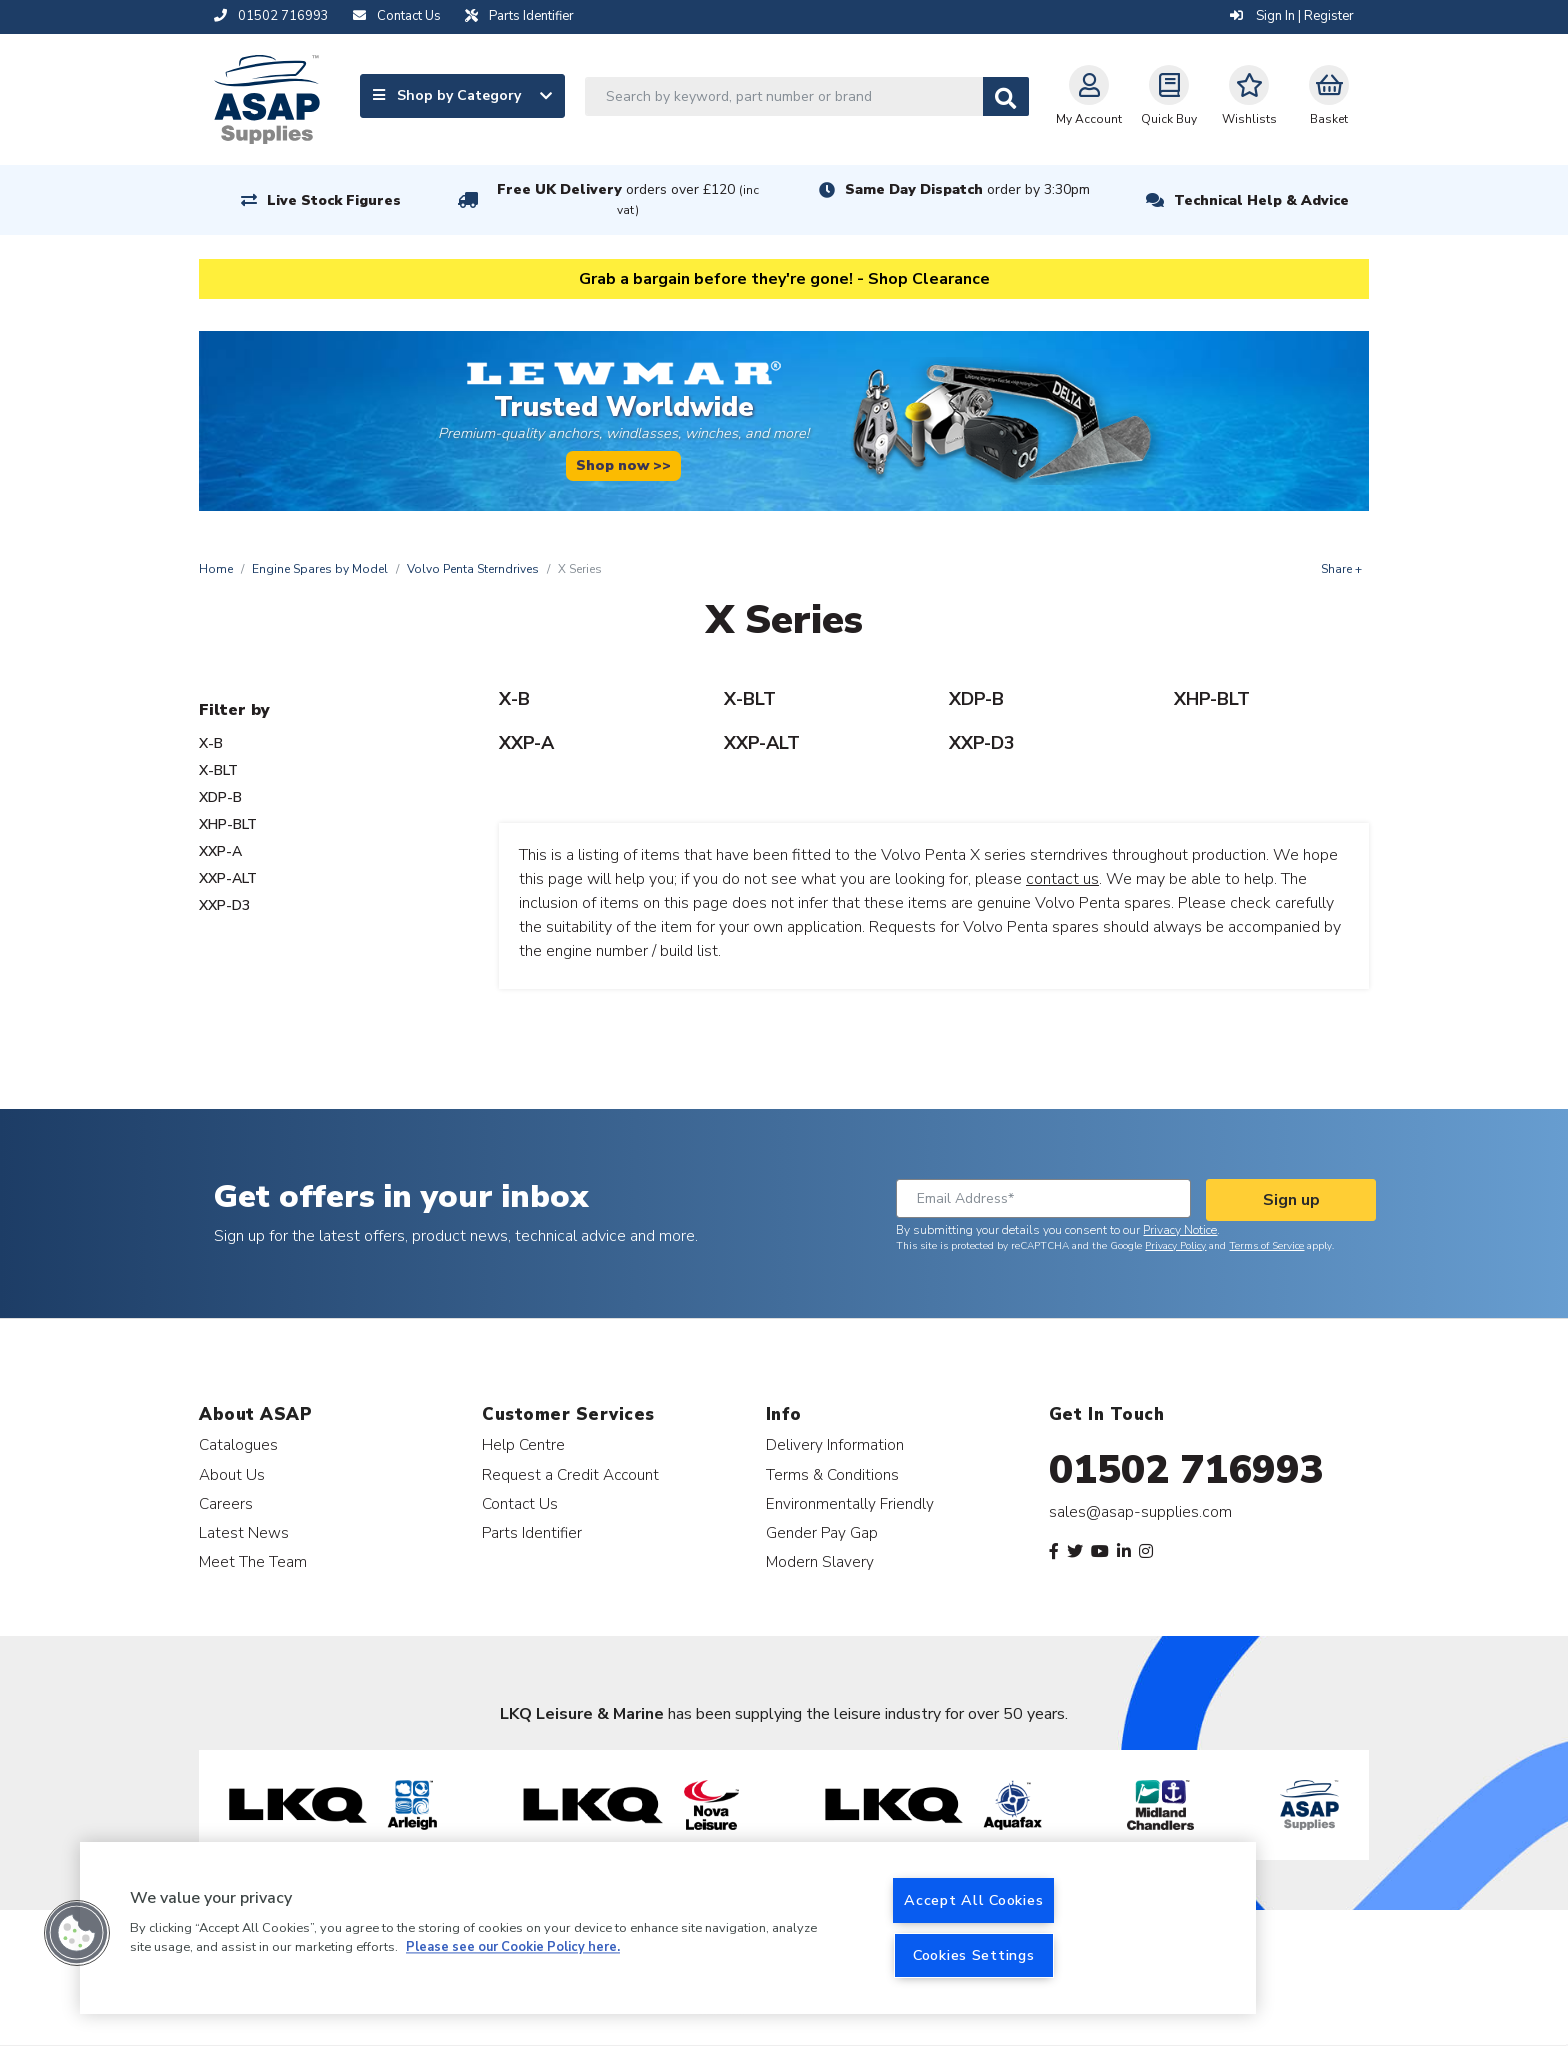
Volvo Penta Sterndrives (473, 569)
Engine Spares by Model (320, 569)
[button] (77, 1933)
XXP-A (220, 851)
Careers (226, 1503)
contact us (1062, 879)
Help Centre (523, 1444)
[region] (668, 1928)
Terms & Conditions (832, 1474)
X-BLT (218, 770)
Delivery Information (835, 1444)
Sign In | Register (1292, 16)
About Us (232, 1474)
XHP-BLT (228, 824)
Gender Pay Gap (822, 1532)
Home (216, 569)
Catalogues (238, 1444)
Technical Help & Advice (1261, 200)
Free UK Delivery (628, 199)
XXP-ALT (228, 878)
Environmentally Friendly (850, 1503)
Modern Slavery (820, 1561)
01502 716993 (1186, 1470)
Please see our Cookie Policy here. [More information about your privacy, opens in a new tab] (513, 1948)
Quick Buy (1169, 96)
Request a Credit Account (570, 1474)
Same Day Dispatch (967, 189)
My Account (1089, 96)
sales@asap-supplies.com (1140, 1512)
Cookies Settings (974, 1955)
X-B (211, 743)
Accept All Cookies (973, 1900)
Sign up (1291, 1200)
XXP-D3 (224, 905)
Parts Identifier (532, 1532)
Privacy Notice (1180, 1230)
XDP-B (220, 797)
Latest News (244, 1532)
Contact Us (520, 1503)
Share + (1341, 569)
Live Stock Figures (334, 200)
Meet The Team (253, 1561)
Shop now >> (623, 465)
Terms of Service (1266, 1246)
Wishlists (1249, 96)
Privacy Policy (1175, 1246)
